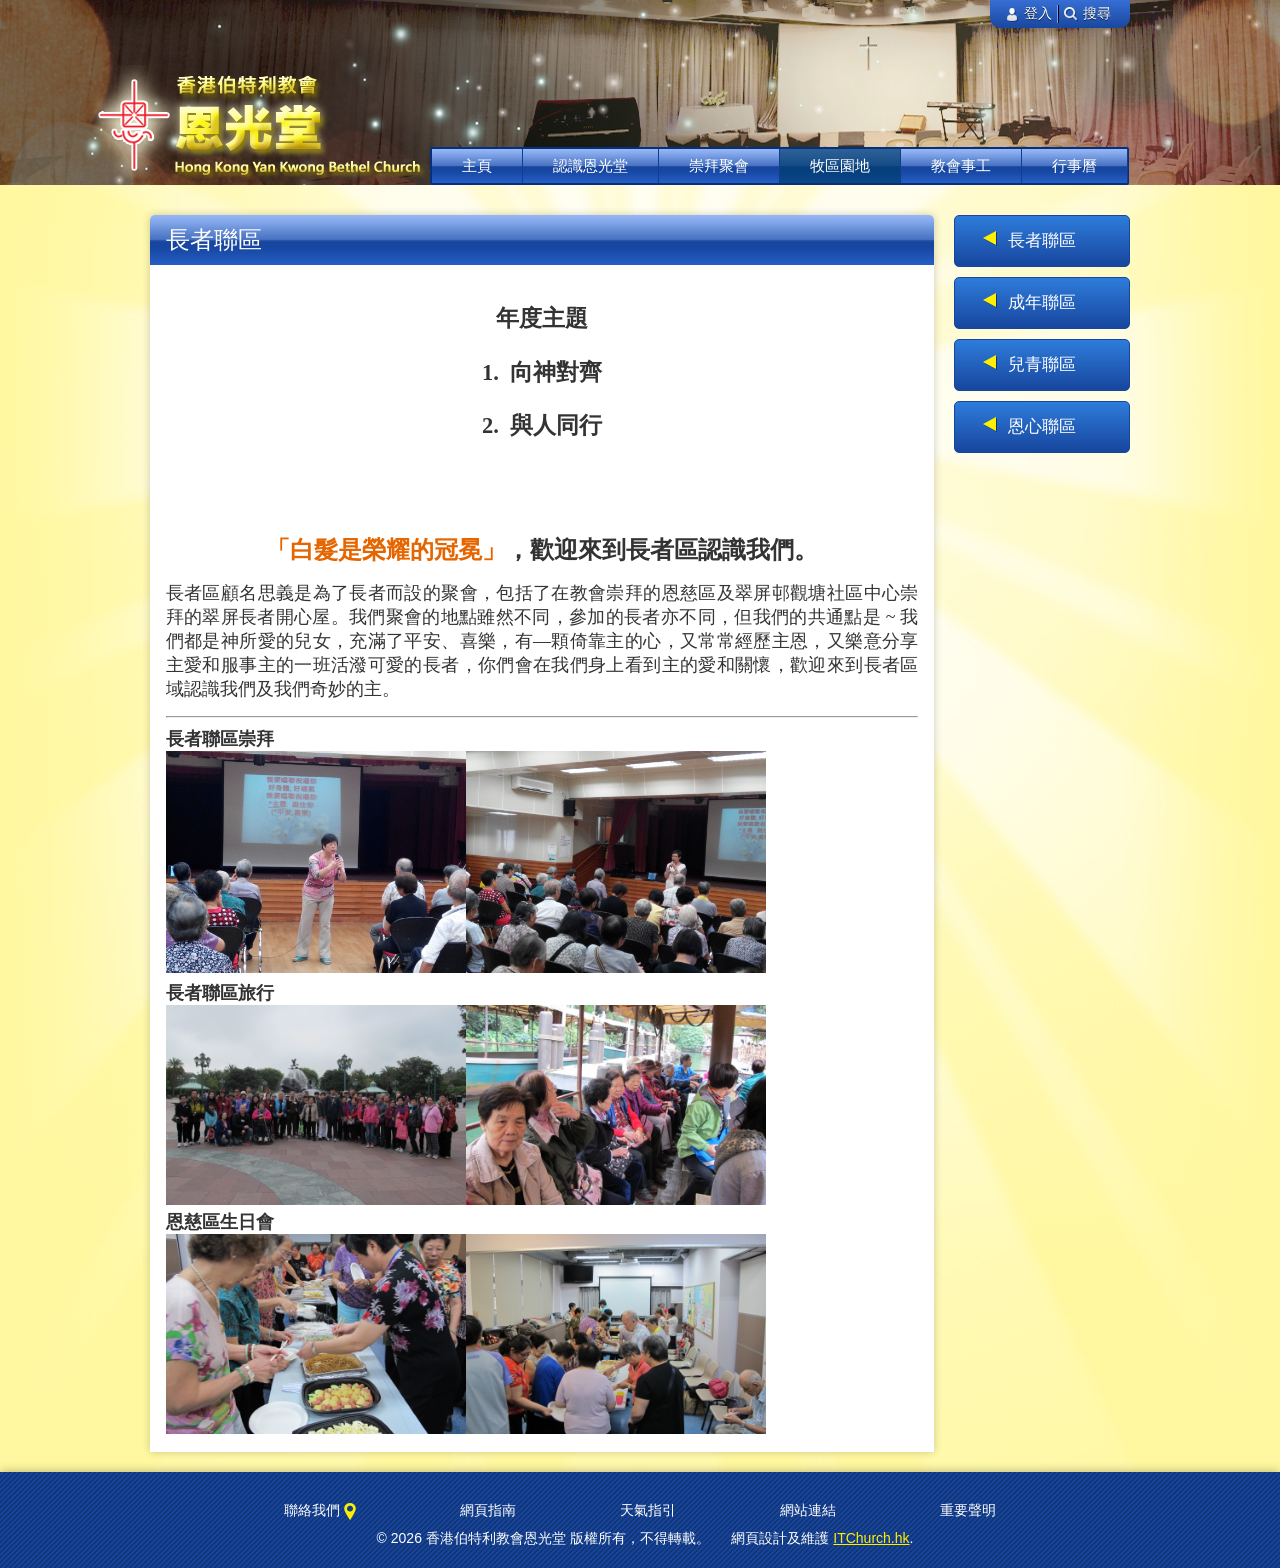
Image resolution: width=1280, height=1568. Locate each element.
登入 (1028, 13)
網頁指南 (488, 1510)
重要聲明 (968, 1510)
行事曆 (1074, 165)
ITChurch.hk (871, 1538)
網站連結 (808, 1510)
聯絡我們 (320, 1511)
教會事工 (961, 165)
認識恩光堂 (590, 165)
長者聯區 (1042, 240)
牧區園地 (840, 165)
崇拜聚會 (719, 165)
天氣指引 (648, 1510)
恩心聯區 (1042, 426)
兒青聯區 (1042, 364)
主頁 (477, 165)
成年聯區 (1042, 302)
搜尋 (1087, 13)
